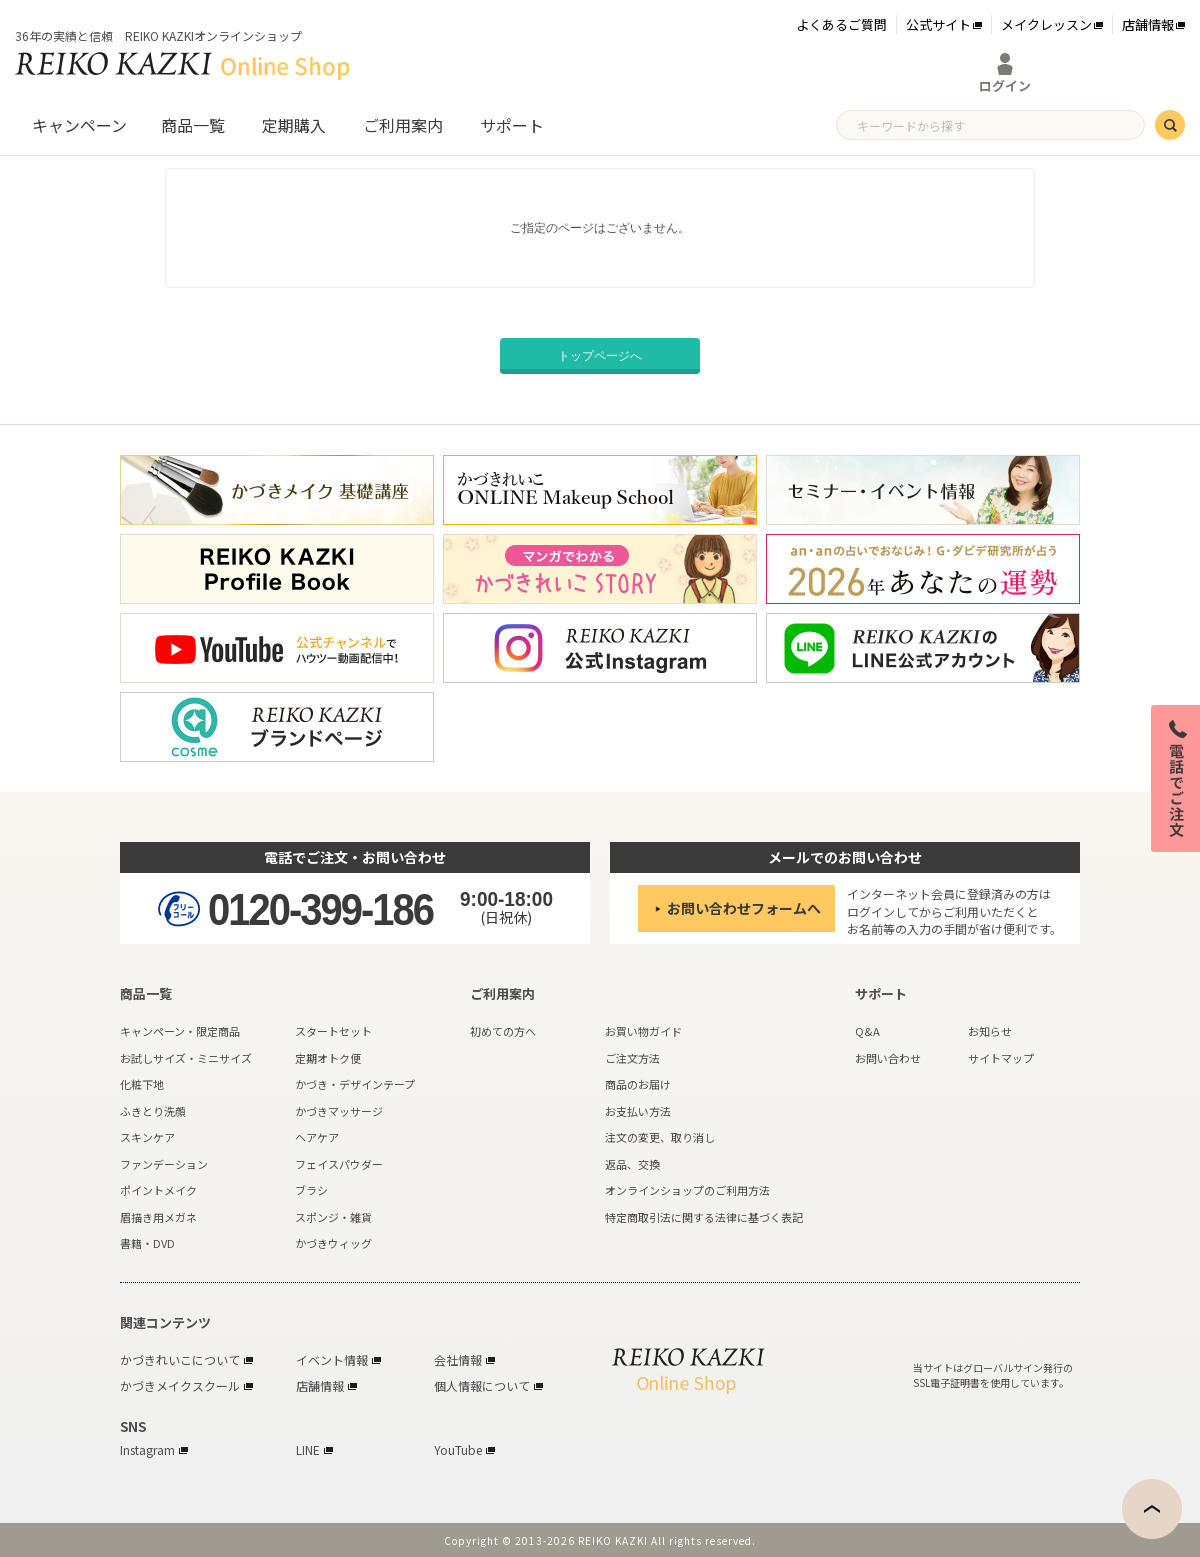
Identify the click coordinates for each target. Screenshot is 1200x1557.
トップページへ (600, 356)
